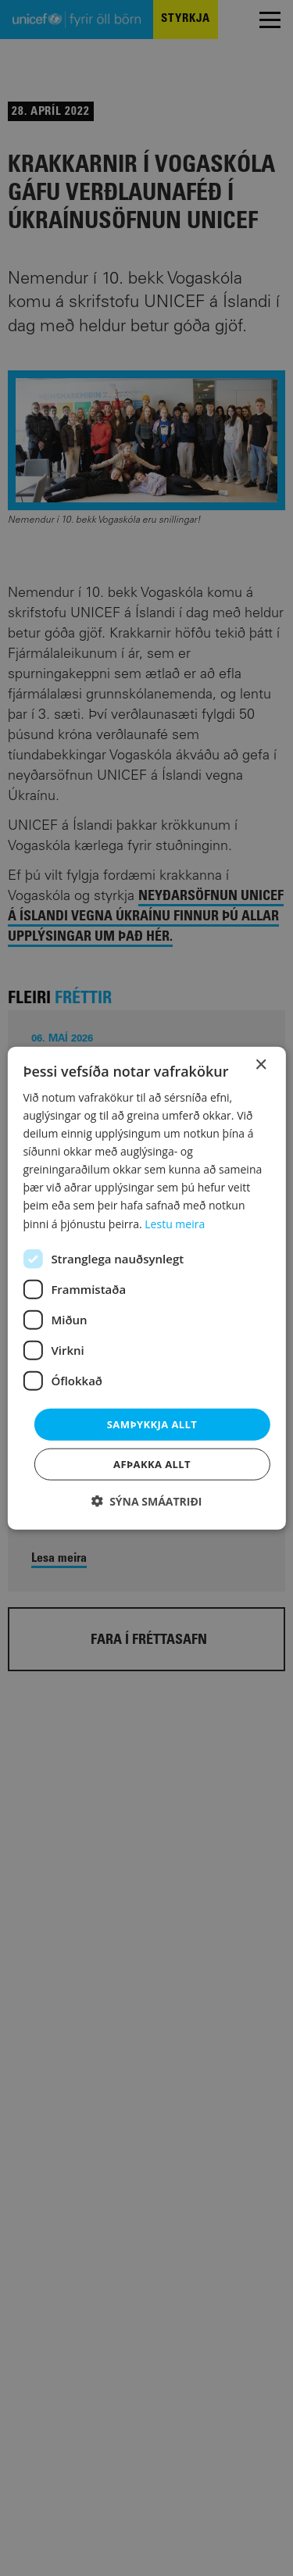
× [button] (260, 1064)
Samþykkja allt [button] (152, 1424)
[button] (146, 1501)
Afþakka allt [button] (152, 1464)
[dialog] (146, 1288)
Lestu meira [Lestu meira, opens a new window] (175, 1223)
